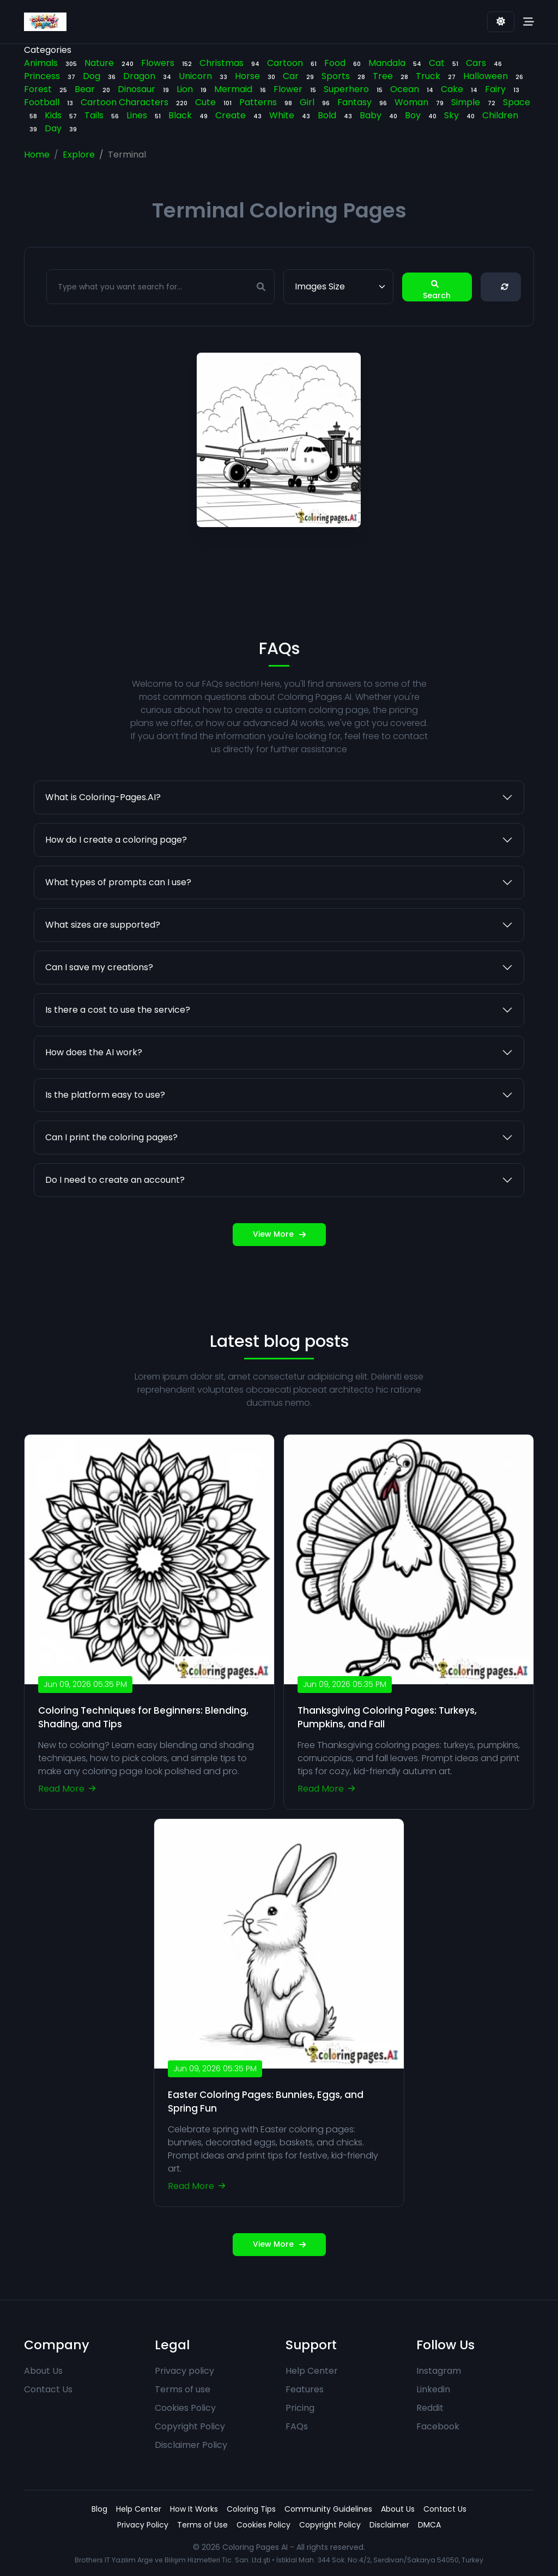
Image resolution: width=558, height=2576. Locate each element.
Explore (79, 154)
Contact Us (48, 2389)
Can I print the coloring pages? (111, 1190)
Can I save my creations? (99, 1020)
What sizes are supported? (102, 978)
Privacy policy (184, 2371)
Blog (99, 2509)
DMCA (429, 2524)
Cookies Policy (185, 2408)
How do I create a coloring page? (116, 893)
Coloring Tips (251, 2509)
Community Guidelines (328, 2509)
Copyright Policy (190, 2426)
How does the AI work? (93, 1105)
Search (437, 287)
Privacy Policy (142, 2524)
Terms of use (182, 2389)
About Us (43, 2371)
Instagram (438, 2371)
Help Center (312, 2371)
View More (279, 1288)
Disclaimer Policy (191, 2445)
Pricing (300, 2408)
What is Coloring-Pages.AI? (103, 850)
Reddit (430, 2408)
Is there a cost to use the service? (117, 1063)
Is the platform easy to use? (105, 1148)
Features (305, 2389)
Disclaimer (389, 2524)
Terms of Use (202, 2524)
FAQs (297, 2426)
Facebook (437, 2426)
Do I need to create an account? (115, 1233)
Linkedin (433, 2389)
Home (37, 154)
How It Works (194, 2509)
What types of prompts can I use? (118, 935)
